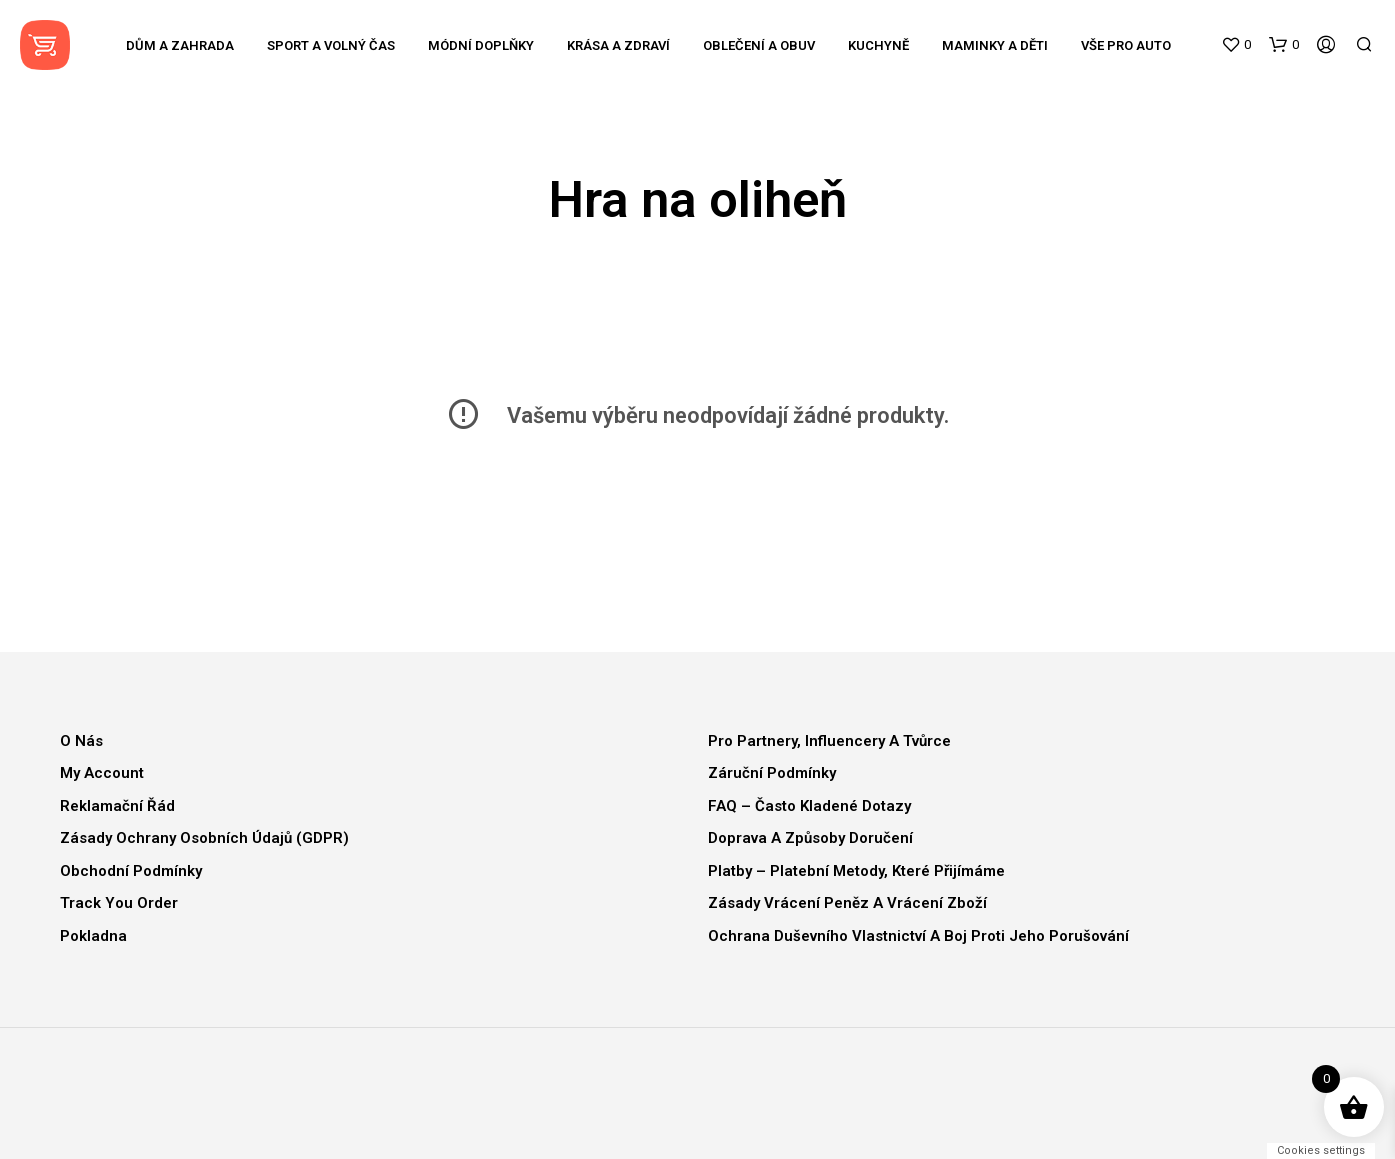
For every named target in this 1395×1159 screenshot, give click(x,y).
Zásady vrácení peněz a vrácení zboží (847, 903)
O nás (81, 741)
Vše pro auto (1126, 45)
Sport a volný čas (331, 45)
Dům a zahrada (180, 45)
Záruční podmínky (772, 773)
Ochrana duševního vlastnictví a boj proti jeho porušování (918, 936)
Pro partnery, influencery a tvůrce (829, 741)
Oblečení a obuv (759, 45)
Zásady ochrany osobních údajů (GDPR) (204, 838)
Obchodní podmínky (131, 871)
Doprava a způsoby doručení (810, 838)
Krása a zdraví (618, 45)
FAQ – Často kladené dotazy (809, 806)
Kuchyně (878, 45)
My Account (102, 773)
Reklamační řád (117, 806)
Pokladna (93, 936)
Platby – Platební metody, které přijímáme (856, 871)
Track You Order (119, 903)
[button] (1236, 45)
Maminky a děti (995, 45)
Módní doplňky (481, 45)
